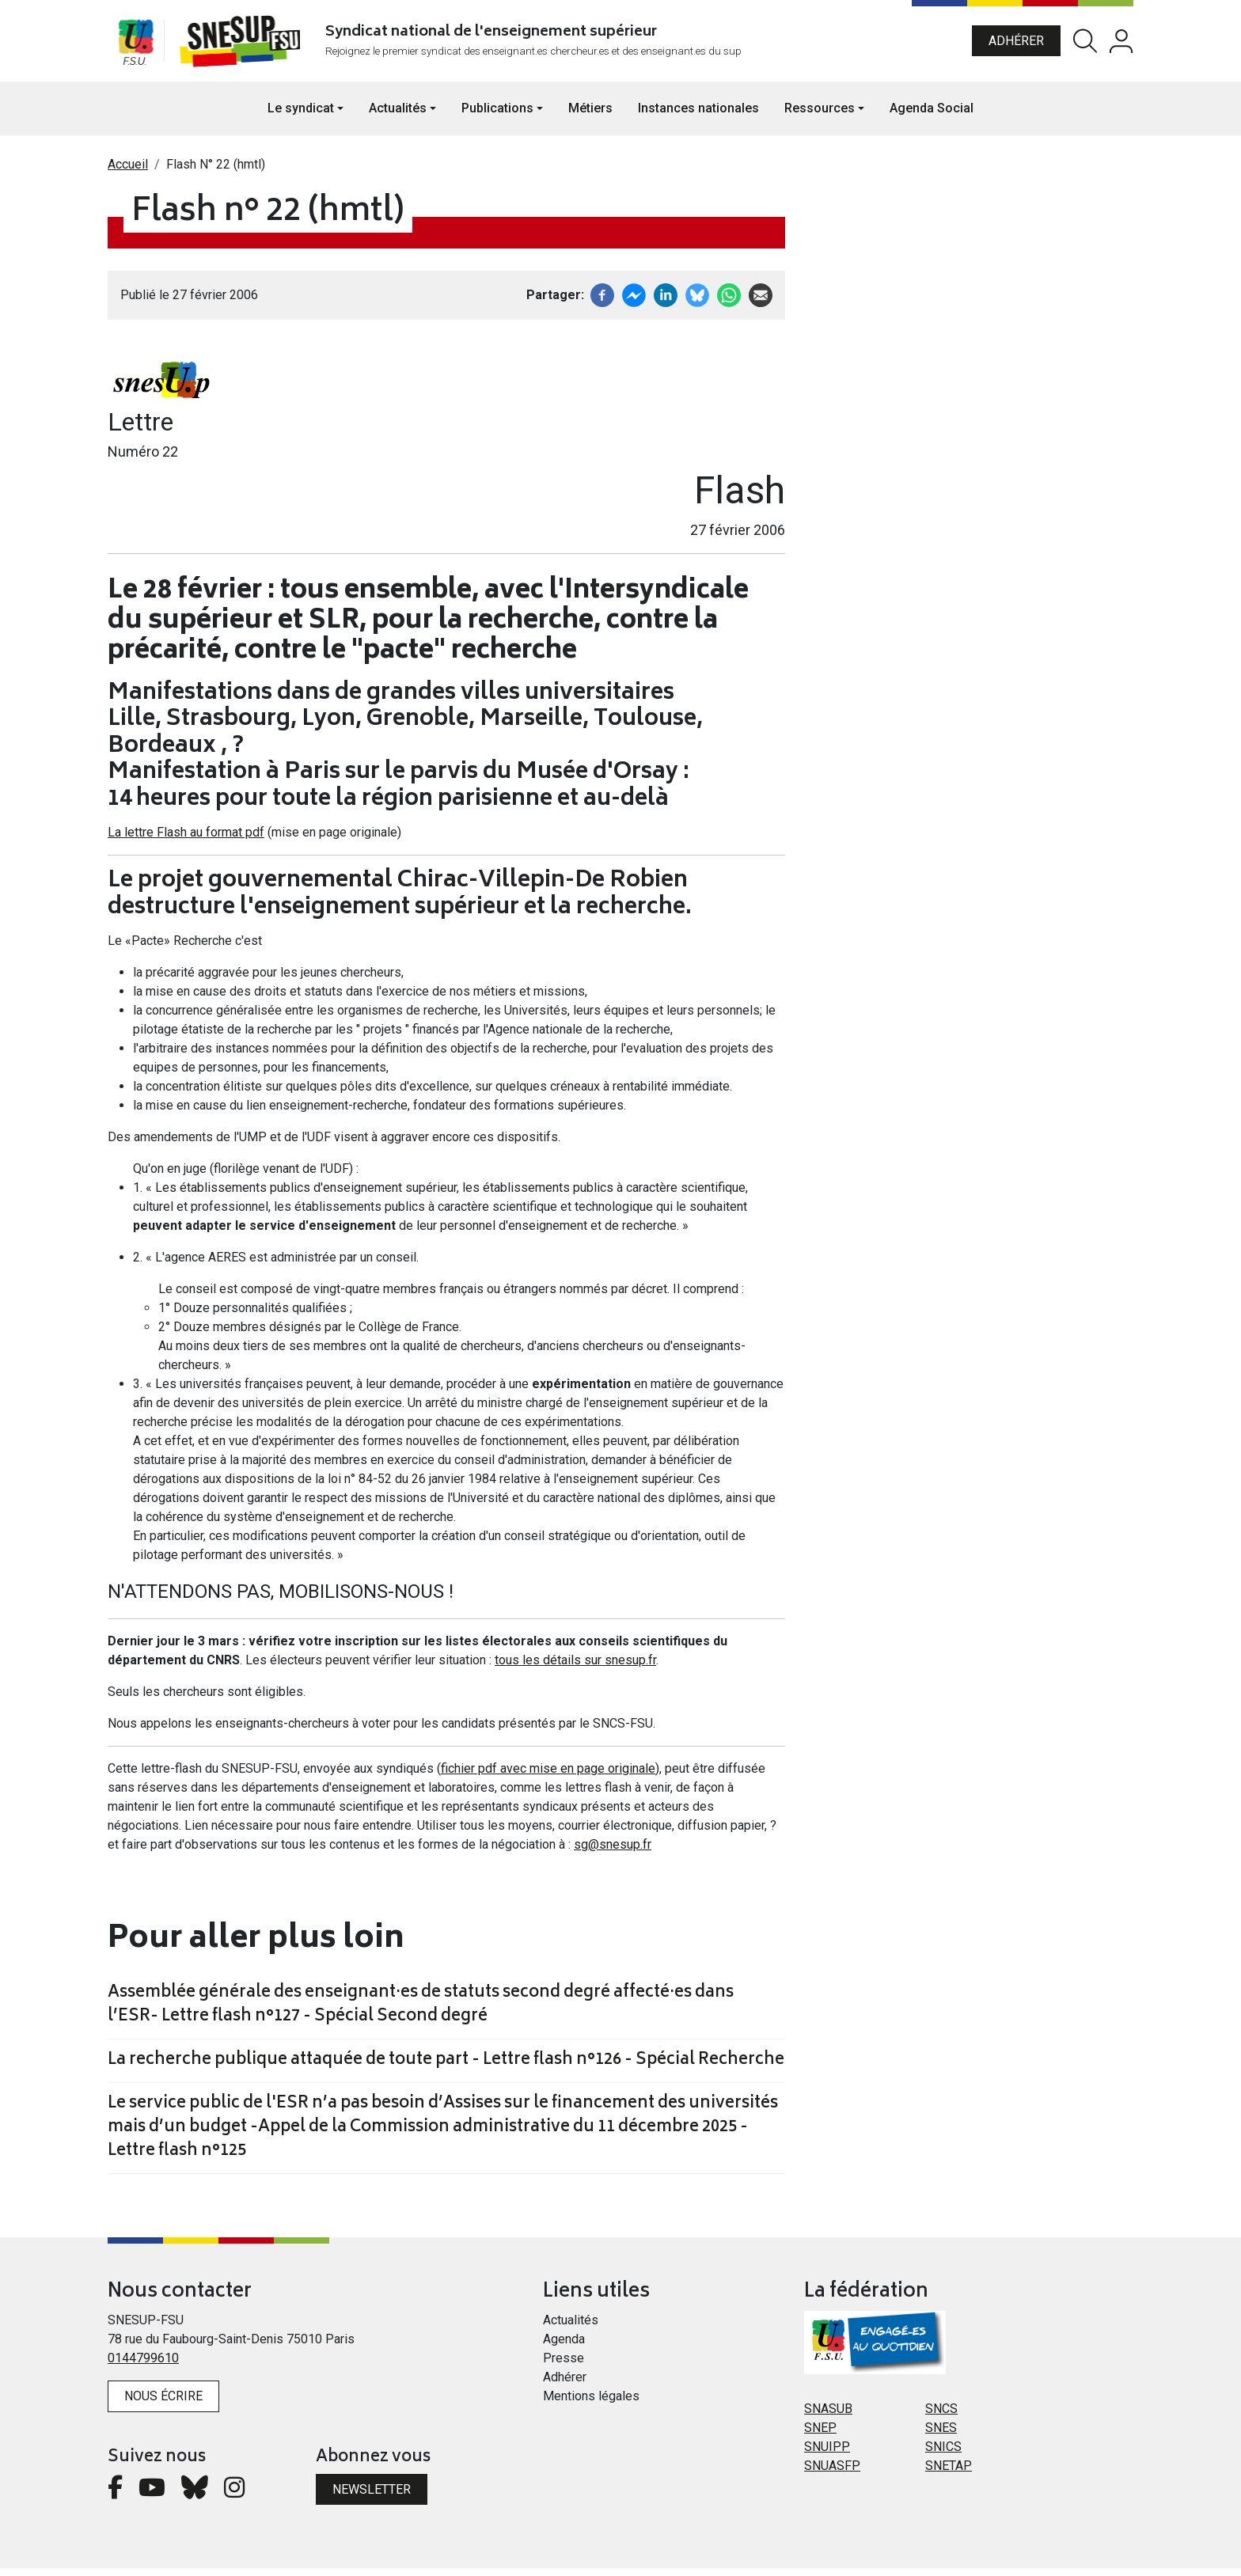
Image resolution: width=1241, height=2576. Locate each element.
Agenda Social (931, 115)
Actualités (570, 2327)
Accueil (128, 171)
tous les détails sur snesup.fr (575, 1667)
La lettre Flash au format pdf (186, 840)
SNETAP (948, 2473)
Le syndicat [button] (301, 115)
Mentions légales (591, 2403)
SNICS (943, 2454)
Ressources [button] (819, 115)
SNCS (941, 2416)
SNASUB (828, 2416)
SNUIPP (827, 2454)
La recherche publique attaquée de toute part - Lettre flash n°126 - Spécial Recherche (446, 2069)
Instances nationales (698, 115)
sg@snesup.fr (612, 1852)
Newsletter (371, 2496)
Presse (563, 2365)
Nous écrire (163, 2403)
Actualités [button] (398, 115)
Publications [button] (497, 115)
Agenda (564, 2346)
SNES (941, 2435)
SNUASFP (832, 2473)
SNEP (820, 2435)
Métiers (590, 115)
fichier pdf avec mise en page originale (548, 1776)
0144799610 (143, 2365)
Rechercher (1085, 44)
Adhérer (1016, 43)
